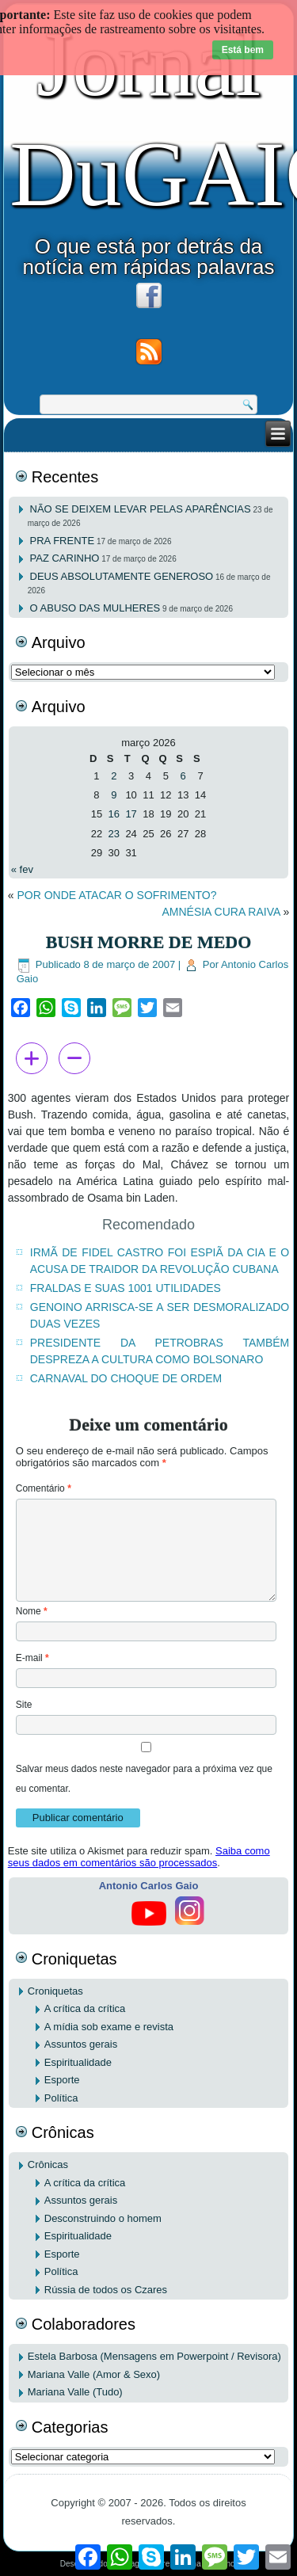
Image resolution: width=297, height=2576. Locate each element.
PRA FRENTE (62, 541)
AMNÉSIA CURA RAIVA (221, 911)
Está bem (243, 49)
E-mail (32, 1657)
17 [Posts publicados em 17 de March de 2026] (130, 814)
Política (61, 2098)
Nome (32, 1611)
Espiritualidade (78, 2062)
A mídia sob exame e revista (108, 2027)
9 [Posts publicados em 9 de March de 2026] (113, 795)
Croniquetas (55, 1991)
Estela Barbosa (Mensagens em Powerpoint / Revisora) (154, 2356)
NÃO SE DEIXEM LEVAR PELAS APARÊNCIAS (140, 509)
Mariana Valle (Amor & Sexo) (94, 2374)
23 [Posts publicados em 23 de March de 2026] (114, 834)
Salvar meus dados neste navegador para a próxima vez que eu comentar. (144, 1778)
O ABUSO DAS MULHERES (95, 608)
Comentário (43, 1488)
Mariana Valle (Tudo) (75, 2392)
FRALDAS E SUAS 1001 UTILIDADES (125, 1288)
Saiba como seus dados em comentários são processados (139, 1857)
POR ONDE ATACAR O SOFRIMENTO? (116, 895)
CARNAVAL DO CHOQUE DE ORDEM (126, 1378)
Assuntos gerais (81, 2044)
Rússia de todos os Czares (105, 2290)
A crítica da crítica (85, 2008)
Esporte (62, 2080)
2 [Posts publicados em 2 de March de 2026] (113, 776)
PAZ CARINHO (65, 558)
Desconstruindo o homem (103, 2218)
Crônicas (48, 2164)
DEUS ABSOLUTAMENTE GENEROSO (122, 576)
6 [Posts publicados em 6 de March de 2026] (183, 776)
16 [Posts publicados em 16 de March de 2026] (114, 814)
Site (24, 1704)
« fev (22, 869)
